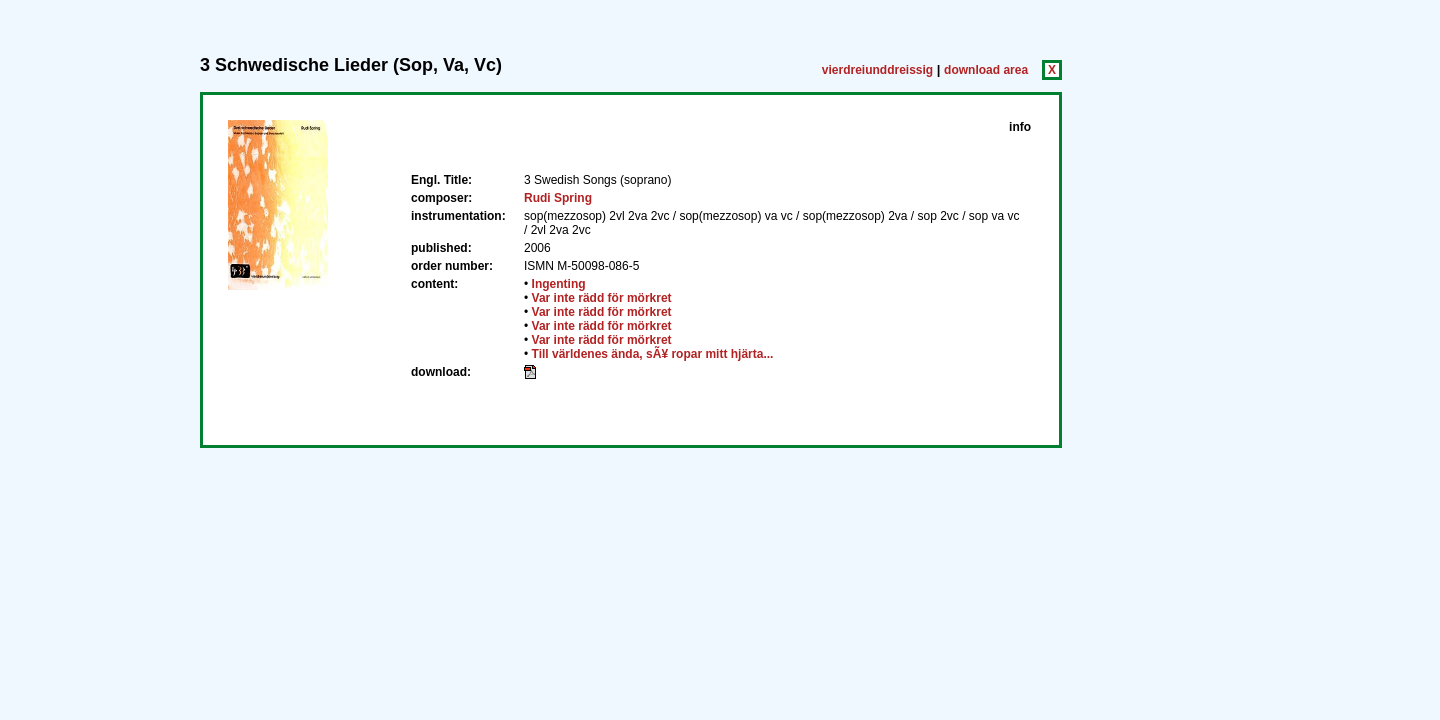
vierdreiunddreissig (877, 70)
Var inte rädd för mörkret (602, 298)
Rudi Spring (558, 198)
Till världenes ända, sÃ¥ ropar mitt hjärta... (653, 354)
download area (986, 70)
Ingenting (559, 284)
